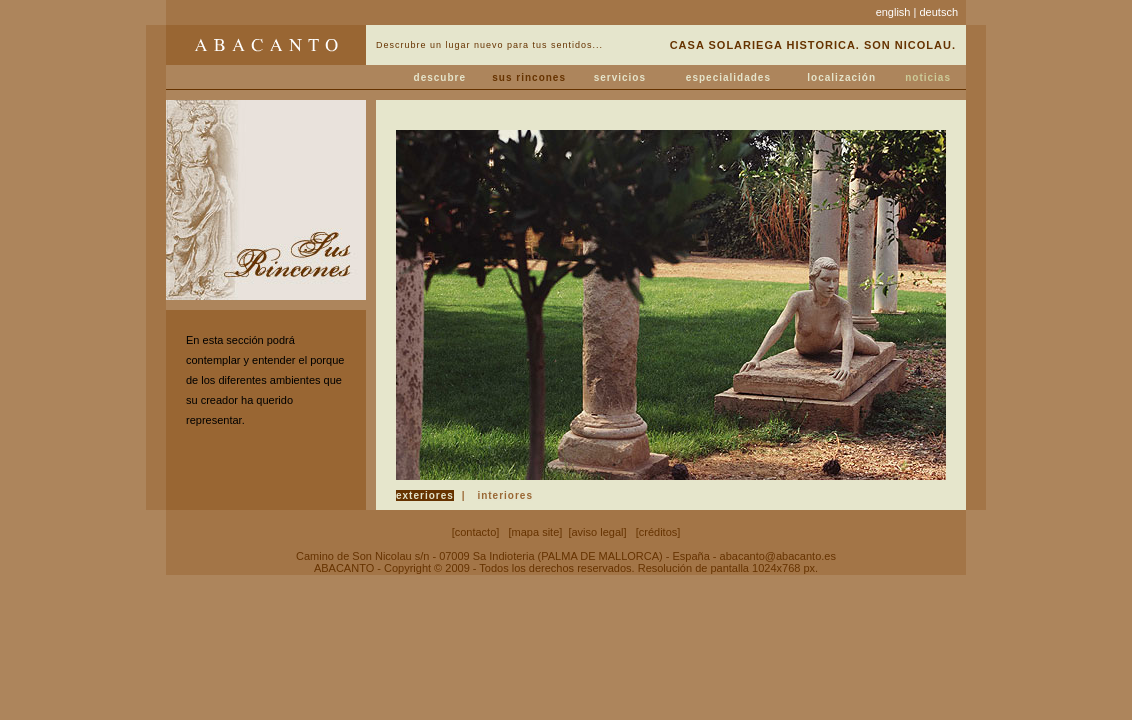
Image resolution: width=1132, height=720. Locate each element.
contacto (476, 532)
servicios (620, 77)
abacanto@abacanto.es (778, 556)
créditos (658, 532)
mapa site (536, 532)
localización (841, 77)
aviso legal (598, 532)
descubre (440, 77)
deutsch (938, 12)
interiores (505, 495)
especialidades (728, 77)
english (893, 12)
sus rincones (529, 77)
